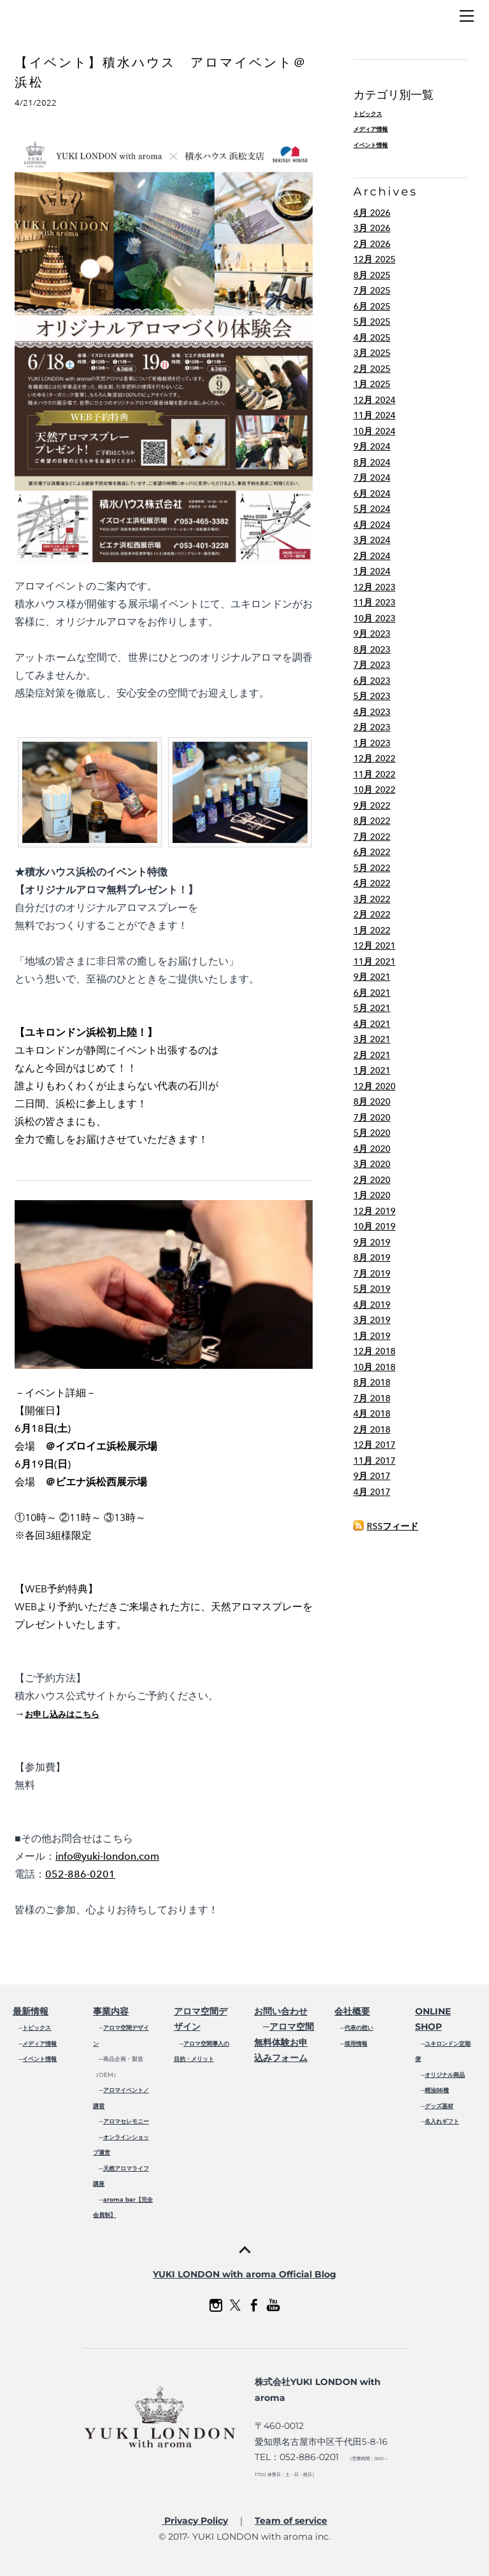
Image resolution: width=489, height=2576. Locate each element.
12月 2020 (374, 1086)
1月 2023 (371, 743)
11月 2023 (374, 602)
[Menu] (467, 16)
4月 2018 (371, 1413)
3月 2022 (371, 899)
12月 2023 (374, 587)
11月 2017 (374, 1460)
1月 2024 (371, 571)
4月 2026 (371, 213)
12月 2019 (374, 1211)
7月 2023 (371, 665)
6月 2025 (371, 306)
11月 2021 (374, 961)
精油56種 (437, 2089)
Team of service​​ (291, 2520)
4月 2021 (371, 1024)
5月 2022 (371, 868)
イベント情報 (370, 145)
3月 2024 (371, 540)
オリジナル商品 (445, 2074)
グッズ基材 (439, 2105)
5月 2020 (371, 1133)
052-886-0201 (80, 1874)
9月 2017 (371, 1476)
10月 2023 (374, 618)
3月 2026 (371, 228)
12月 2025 (374, 259)
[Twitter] (235, 2305)
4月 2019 (371, 1304)
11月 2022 (374, 774)
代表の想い (358, 2027)
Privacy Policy (195, 2520)
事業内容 (111, 2011)
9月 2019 (371, 1242)
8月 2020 (371, 1101)
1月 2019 (371, 1336)
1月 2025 (371, 384)
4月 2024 (371, 525)
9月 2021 (371, 977)
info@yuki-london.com (107, 1856)
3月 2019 (371, 1320)
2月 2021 (371, 1055)
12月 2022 (374, 758)
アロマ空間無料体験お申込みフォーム (284, 2042)
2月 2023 (371, 727)
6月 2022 (371, 852)
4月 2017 (371, 1492)
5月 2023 (371, 696)
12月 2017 (374, 1445)
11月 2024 (374, 415)
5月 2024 (371, 509)
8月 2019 (371, 1257)
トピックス (367, 114)
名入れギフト (442, 2121)
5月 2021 (371, 1008)
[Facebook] (254, 2305)
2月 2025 (371, 369)
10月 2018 (374, 1367)
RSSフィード (392, 1526)
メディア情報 (370, 129)
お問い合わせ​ (281, 2011)
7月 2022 (371, 837)
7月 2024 (371, 477)
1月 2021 (371, 1070)
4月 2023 (371, 712)
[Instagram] (215, 2305)
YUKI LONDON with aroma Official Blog (244, 2274)
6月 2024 (371, 493)
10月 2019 (374, 1226)
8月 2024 (371, 462)
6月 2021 (371, 992)
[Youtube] (273, 2305)
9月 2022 (371, 805)
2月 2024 (371, 556)
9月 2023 (371, 633)
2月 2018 (371, 1429)
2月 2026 (371, 244)
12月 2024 (374, 400)
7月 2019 (371, 1273)
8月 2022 (371, 821)
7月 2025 (371, 290)
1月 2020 (371, 1195)
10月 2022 (374, 789)
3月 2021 (371, 1039)
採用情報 (355, 2043)
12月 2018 (374, 1351)
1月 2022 (371, 930)
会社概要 (352, 2011)
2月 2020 (371, 1180)
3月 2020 (371, 1164)
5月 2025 (371, 321)
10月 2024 (374, 431)
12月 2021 (374, 945)
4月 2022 (371, 883)
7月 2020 (371, 1117)
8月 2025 (371, 275)
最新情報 (30, 2011)
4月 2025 (371, 337)
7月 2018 (371, 1398)
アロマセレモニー (126, 2121)
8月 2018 (371, 1382)
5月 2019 (371, 1289)
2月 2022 (371, 914)
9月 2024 (371, 446)
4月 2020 (371, 1148)
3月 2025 (371, 353)
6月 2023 (371, 681)
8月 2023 (371, 649)
